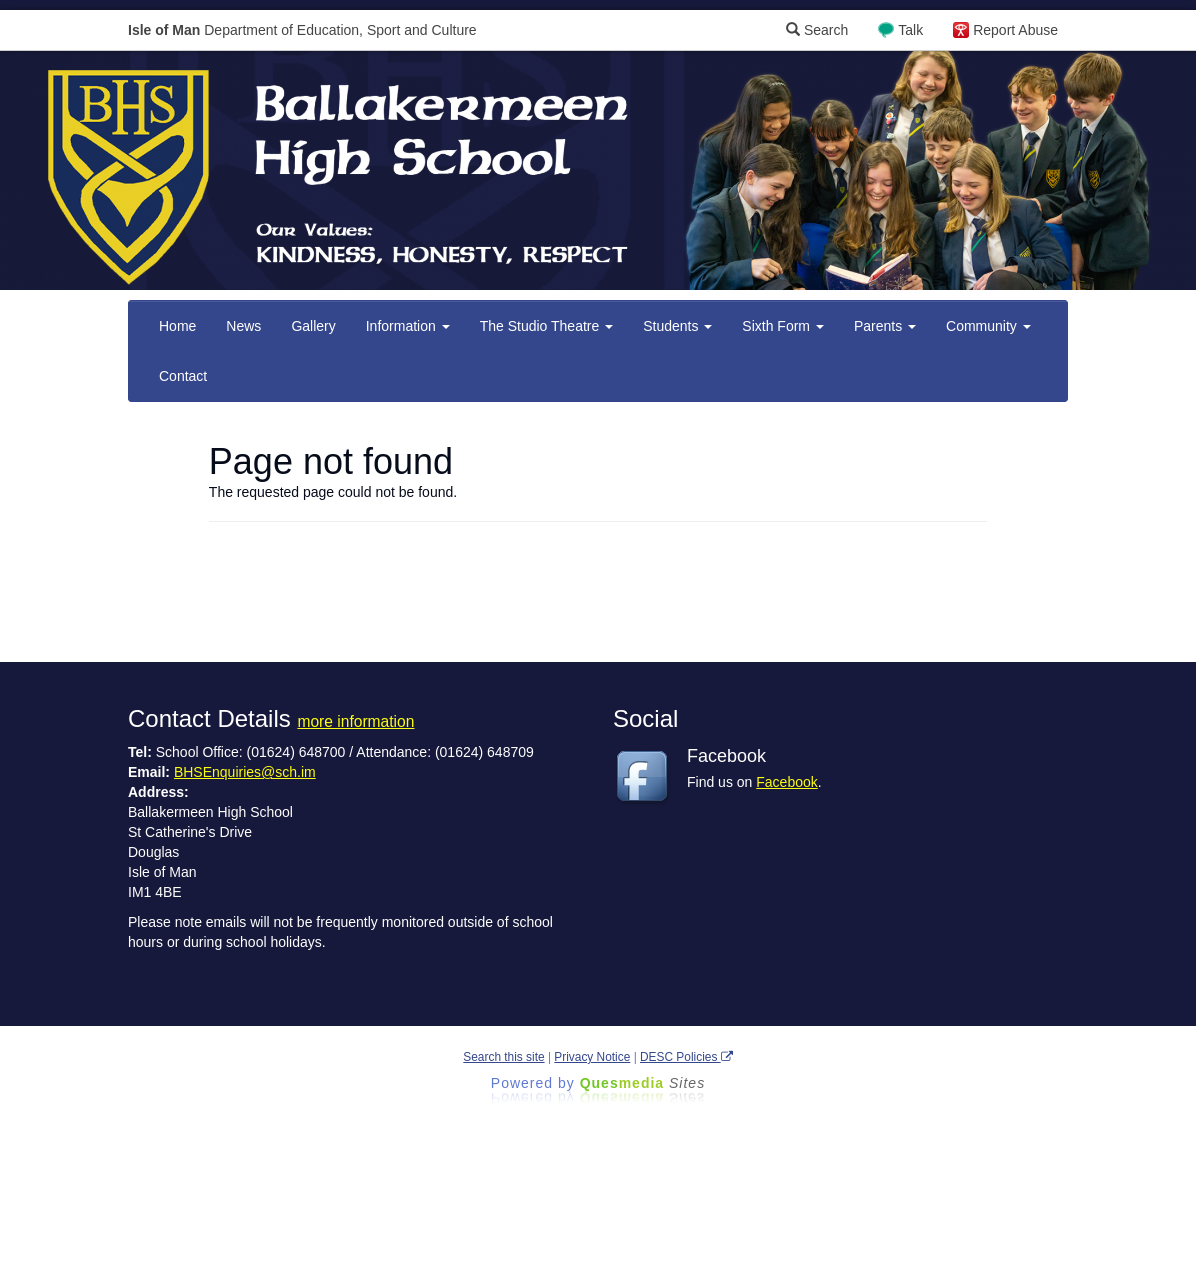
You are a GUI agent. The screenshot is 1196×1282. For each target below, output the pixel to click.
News (243, 326)
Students (677, 326)
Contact (183, 376)
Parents (885, 326)
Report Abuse (1015, 30)
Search (817, 30)
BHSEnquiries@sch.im (245, 772)
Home (177, 326)
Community (988, 326)
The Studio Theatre (546, 326)
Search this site (503, 1057)
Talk (910, 30)
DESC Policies (686, 1057)
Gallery (313, 326)
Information (408, 326)
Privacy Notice (592, 1057)
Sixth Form (783, 326)
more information (355, 721)
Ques (643, 1083)
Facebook (786, 782)
